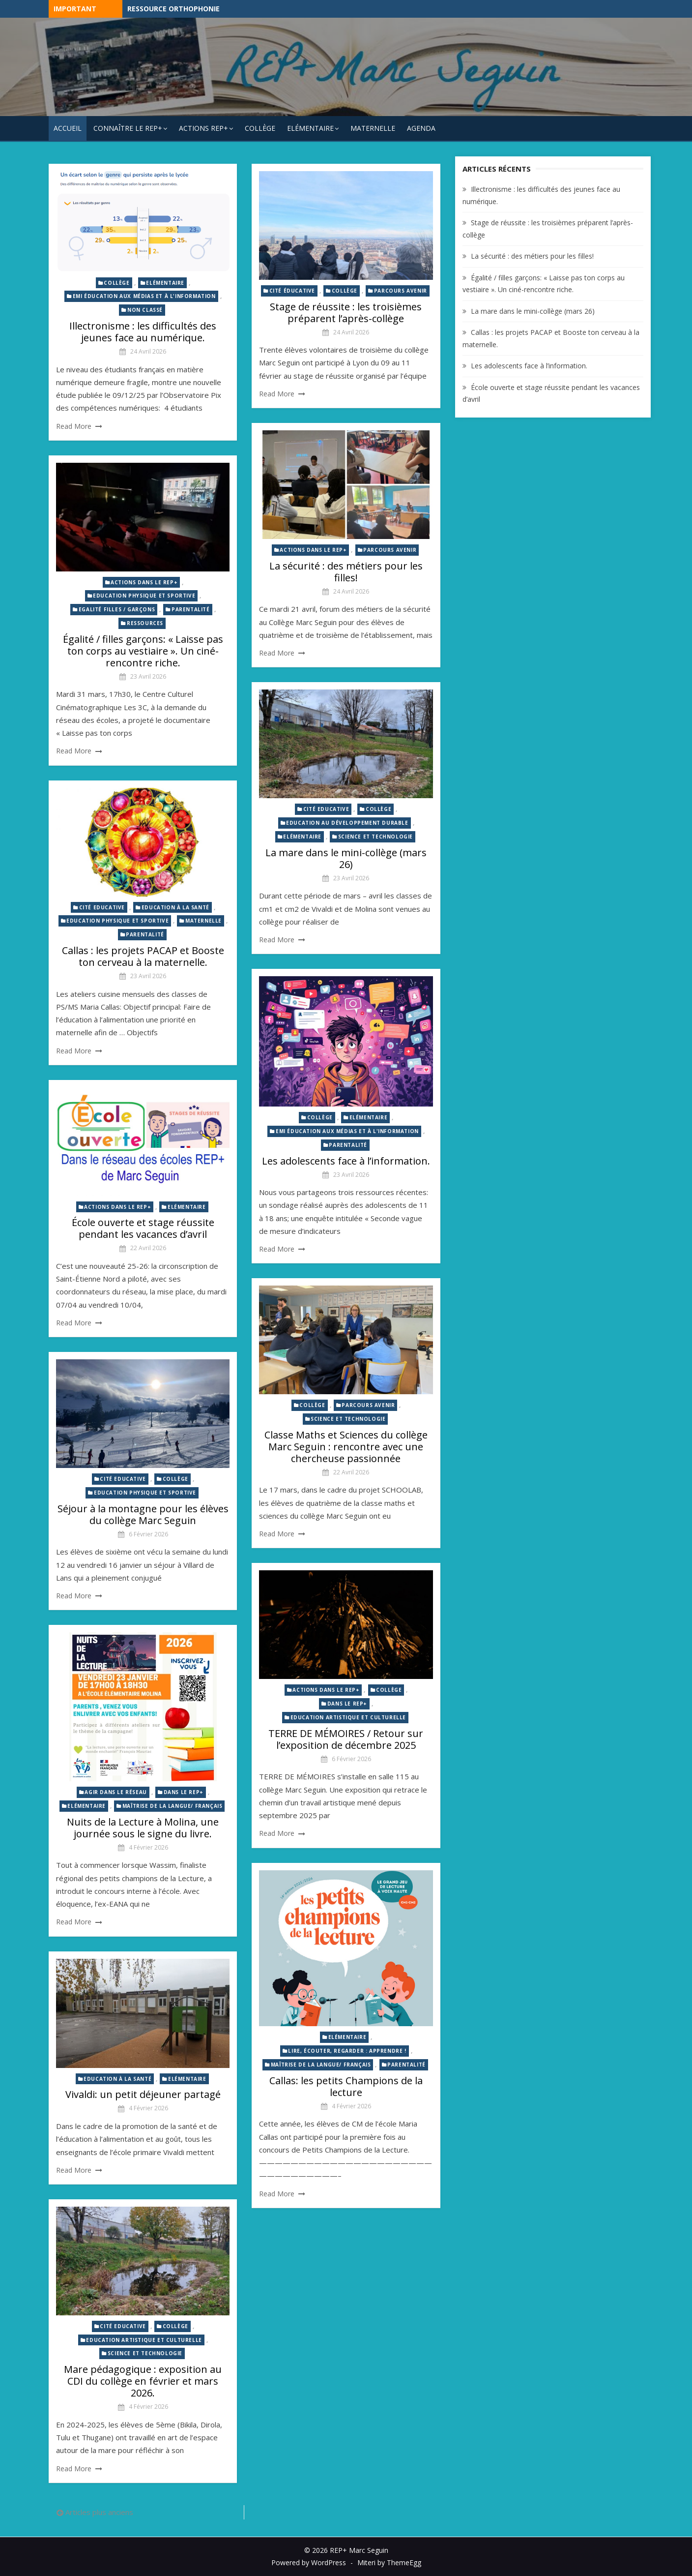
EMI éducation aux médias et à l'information (144, 296)
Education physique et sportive (144, 595)
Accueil (68, 128)
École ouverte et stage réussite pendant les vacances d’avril (143, 1228)
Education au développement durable (347, 822)
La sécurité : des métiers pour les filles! (346, 571)
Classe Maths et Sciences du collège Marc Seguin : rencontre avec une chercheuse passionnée (346, 1446)
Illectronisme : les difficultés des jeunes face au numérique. (142, 331)
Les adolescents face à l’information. (346, 1161)
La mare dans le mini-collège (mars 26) (346, 858)
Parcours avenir (400, 290)
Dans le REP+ (347, 1703)
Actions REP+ (203, 128)
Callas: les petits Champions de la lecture (346, 2086)
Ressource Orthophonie (173, 8)
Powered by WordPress (308, 2562)
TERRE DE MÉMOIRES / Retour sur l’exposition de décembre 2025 (345, 1739)
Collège (260, 128)
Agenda (421, 128)
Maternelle (372, 128)
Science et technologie (375, 836)
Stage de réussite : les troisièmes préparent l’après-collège (346, 312)
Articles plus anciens (99, 2512)
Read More (73, 426)
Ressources (145, 623)
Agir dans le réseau (115, 1792)
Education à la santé (175, 907)
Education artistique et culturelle (348, 1717)
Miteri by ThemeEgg (389, 2562)
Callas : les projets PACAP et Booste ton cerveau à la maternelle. (143, 956)
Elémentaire (310, 128)
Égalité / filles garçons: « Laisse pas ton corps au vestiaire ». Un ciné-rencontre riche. (143, 650)
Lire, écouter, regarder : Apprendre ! (347, 2050)
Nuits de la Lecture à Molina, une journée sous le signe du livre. (143, 1827)
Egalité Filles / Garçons (117, 609)
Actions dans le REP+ (313, 549)
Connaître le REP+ (127, 128)
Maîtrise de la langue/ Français (172, 1805)
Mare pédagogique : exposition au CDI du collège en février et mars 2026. (143, 2381)
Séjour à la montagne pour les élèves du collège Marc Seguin (143, 1514)
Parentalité (191, 609)
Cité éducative (292, 290)
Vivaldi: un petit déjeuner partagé (143, 2094)
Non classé (145, 309)
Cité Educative (326, 809)
